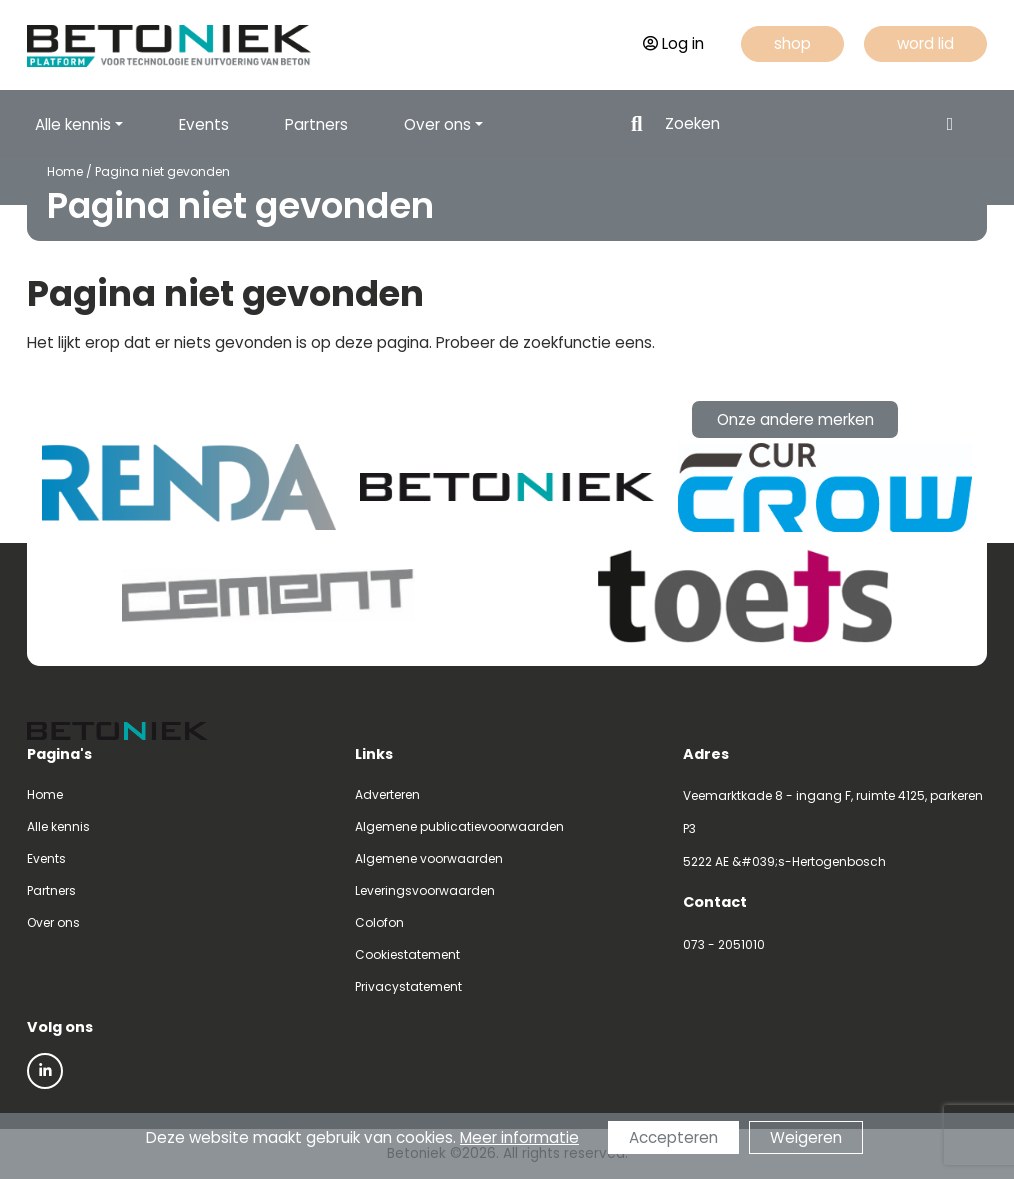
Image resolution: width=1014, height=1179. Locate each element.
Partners (316, 124)
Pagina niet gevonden (162, 171)
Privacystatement (408, 986)
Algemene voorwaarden (429, 858)
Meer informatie (519, 1137)
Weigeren (806, 1137)
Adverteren (387, 794)
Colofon (379, 922)
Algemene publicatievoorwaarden (459, 826)
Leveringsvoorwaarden (425, 890)
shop (792, 43)
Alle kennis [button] (73, 124)
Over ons (53, 922)
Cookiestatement (407, 954)
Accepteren (673, 1137)
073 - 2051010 (724, 944)
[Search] (795, 124)
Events (204, 124)
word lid (925, 43)
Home (65, 171)
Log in (673, 43)
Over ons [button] (437, 124)
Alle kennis (58, 826)
